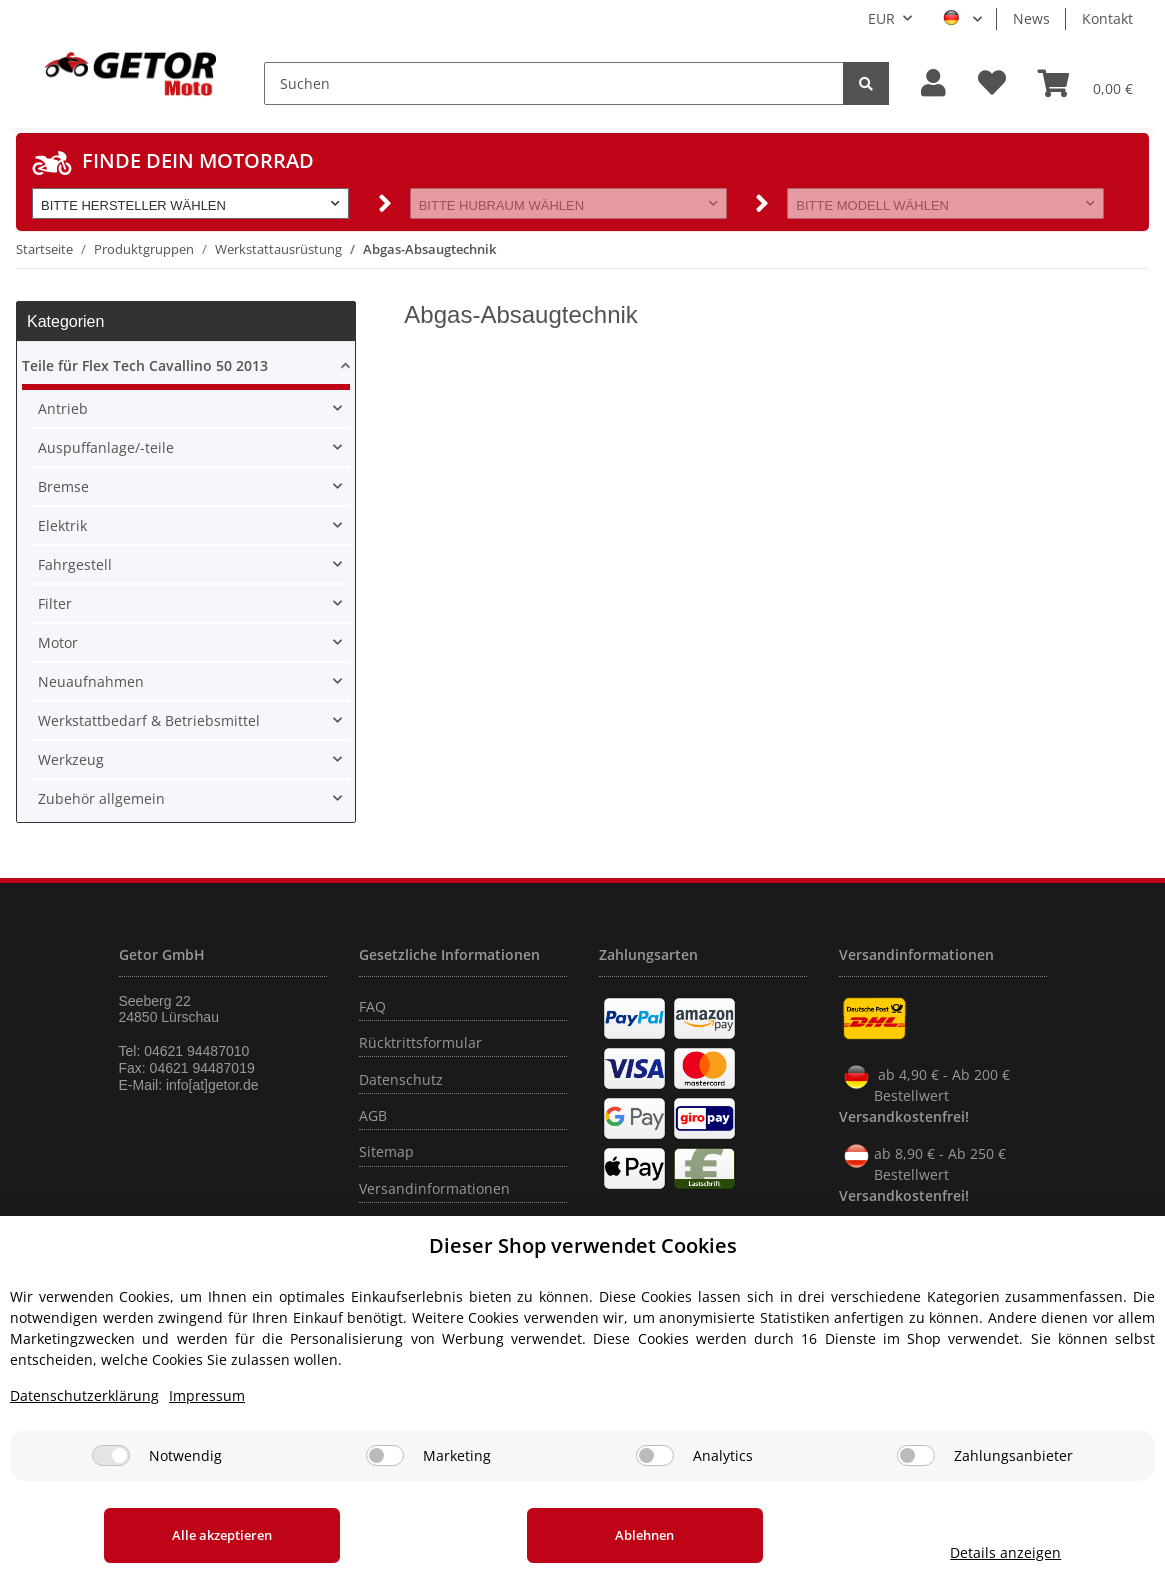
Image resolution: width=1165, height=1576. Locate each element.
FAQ (372, 1006)
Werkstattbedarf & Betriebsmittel (149, 720)
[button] (933, 83)
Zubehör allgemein (101, 798)
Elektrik (62, 525)
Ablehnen (626, 1535)
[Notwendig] (111, 1455)
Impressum (207, 1395)
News (1031, 18)
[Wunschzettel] (992, 83)
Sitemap (386, 1151)
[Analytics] (655, 1455)
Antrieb (63, 408)
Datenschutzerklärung (84, 1395)
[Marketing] (385, 1455)
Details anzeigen (993, 1552)
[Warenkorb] (1085, 83)
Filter (55, 603)
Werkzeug (71, 759)
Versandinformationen (434, 1188)
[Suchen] (554, 83)
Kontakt (1107, 18)
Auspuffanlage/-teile (106, 447)
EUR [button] (881, 18)
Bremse (63, 486)
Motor (58, 642)
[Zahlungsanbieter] (916, 1455)
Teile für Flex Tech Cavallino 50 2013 (145, 365)
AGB (373, 1115)
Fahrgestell (75, 564)
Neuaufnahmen (91, 681)
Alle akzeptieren (216, 1535)
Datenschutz (401, 1079)
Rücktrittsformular (420, 1042)
